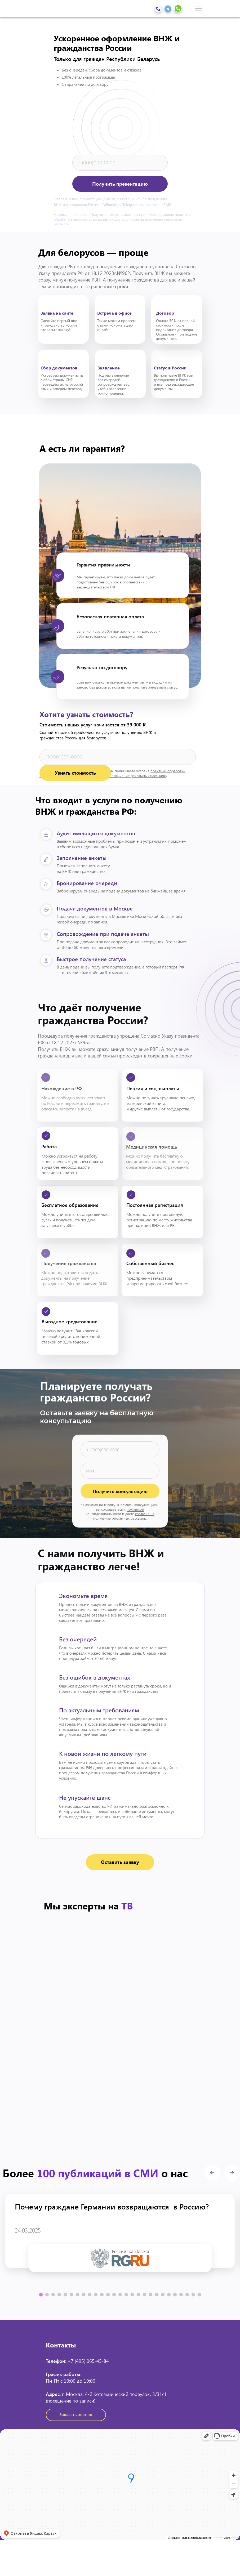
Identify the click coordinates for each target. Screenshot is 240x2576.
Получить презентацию (120, 184)
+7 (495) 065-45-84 (88, 2361)
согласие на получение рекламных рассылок (123, 1515)
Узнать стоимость (75, 773)
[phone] (120, 163)
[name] (120, 1471)
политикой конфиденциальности (115, 1511)
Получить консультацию (120, 1491)
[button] (120, 1862)
